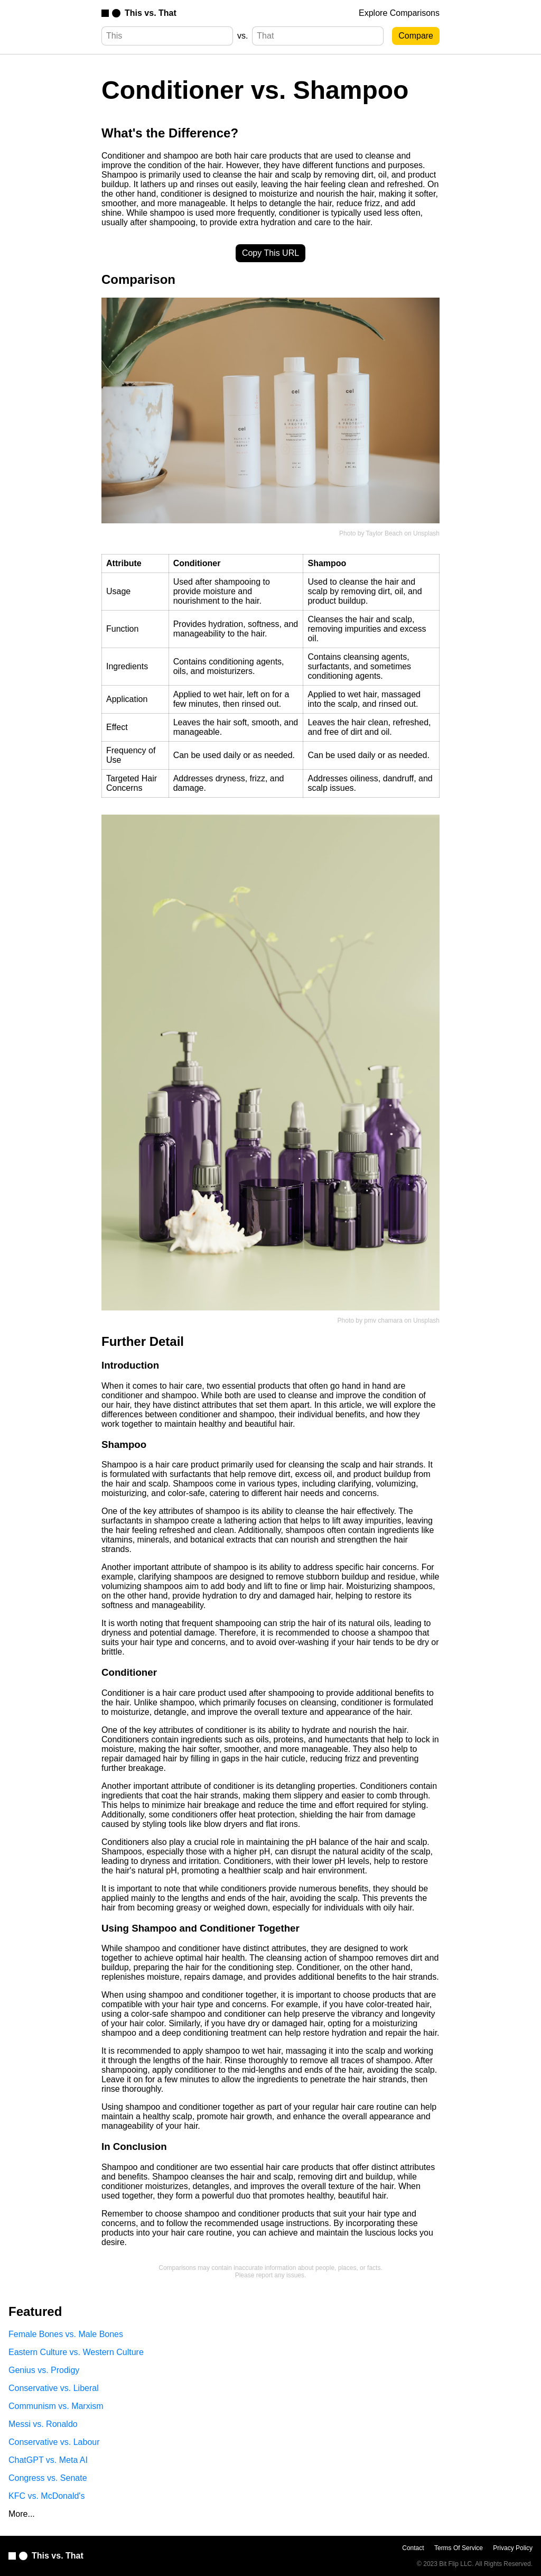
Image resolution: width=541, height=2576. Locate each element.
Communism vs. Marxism (56, 2406)
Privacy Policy (513, 2548)
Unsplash (426, 533)
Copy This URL (270, 252)
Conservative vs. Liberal (53, 2388)
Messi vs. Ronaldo (43, 2424)
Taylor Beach (384, 533)
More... (21, 2513)
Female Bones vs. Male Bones (65, 2334)
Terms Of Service (458, 2548)
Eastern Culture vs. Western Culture (76, 2352)
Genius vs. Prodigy (43, 2370)
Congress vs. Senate (47, 2477)
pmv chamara (383, 1320)
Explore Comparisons (399, 12)
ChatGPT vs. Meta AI (48, 2459)
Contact (413, 2548)
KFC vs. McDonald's (46, 2495)
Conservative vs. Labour (54, 2441)
